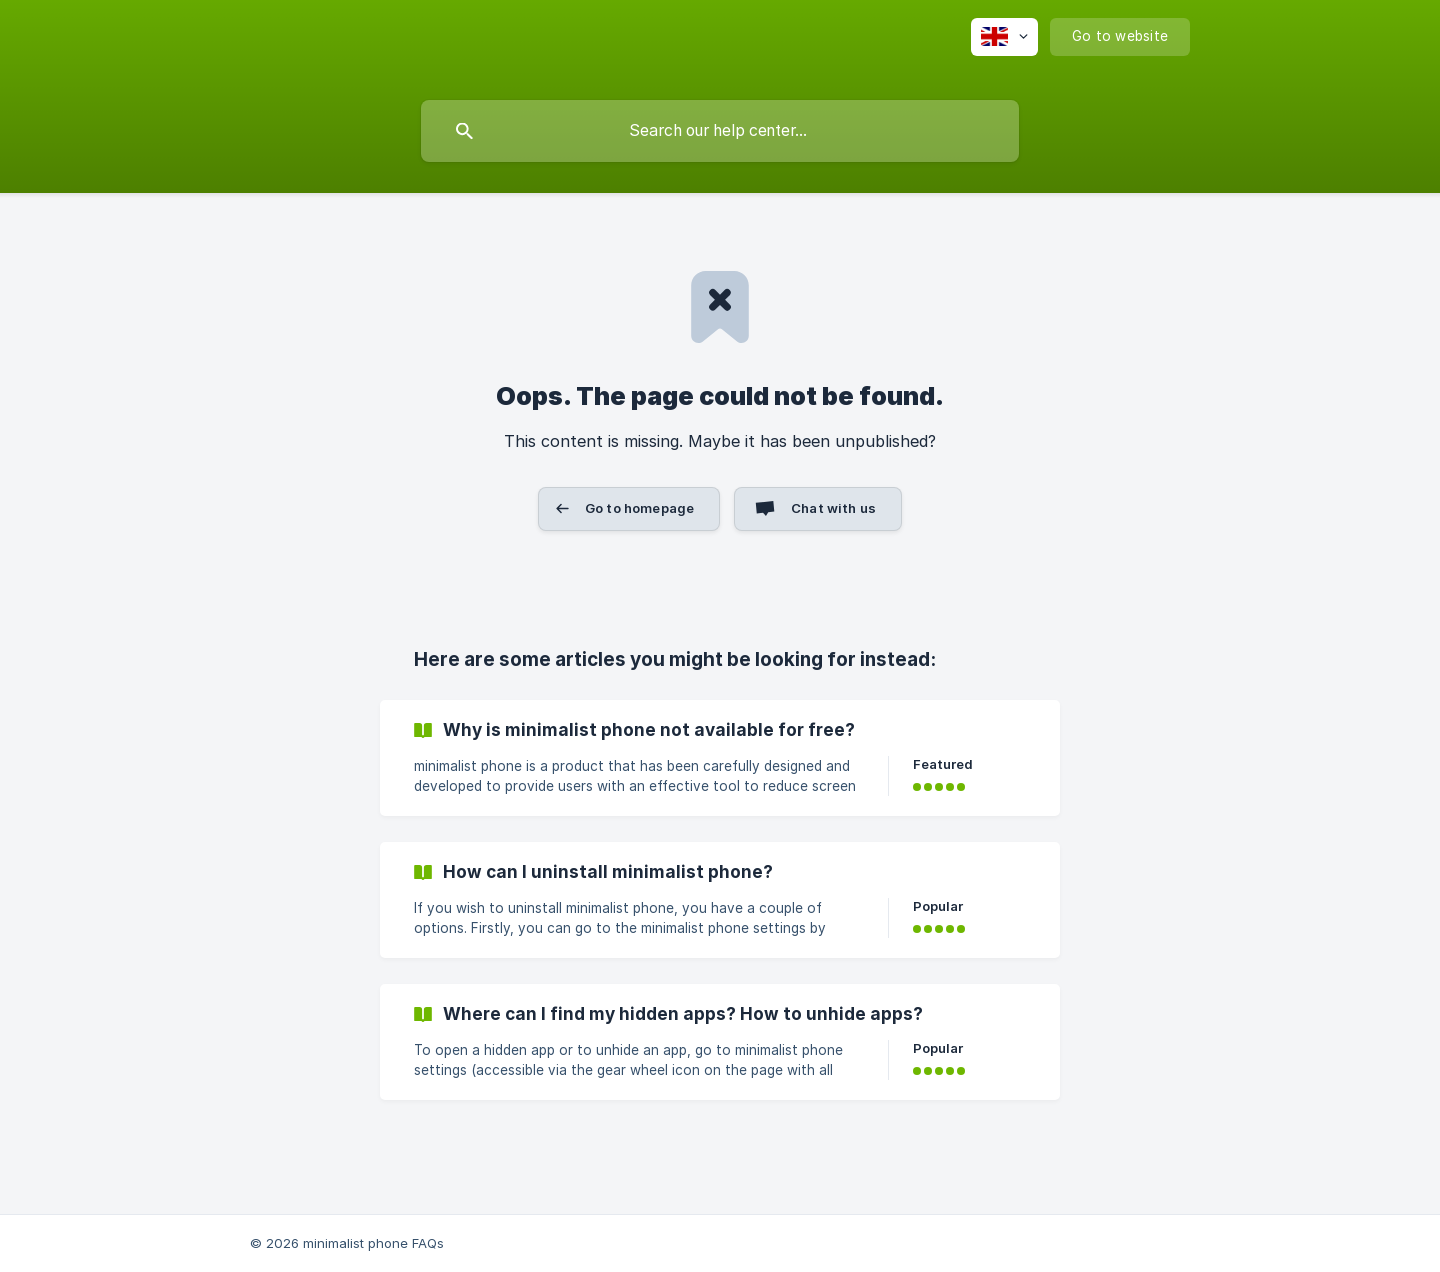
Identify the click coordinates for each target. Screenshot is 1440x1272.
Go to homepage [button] (639, 508)
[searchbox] (720, 131)
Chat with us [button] (833, 508)
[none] (1004, 37)
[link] (720, 758)
